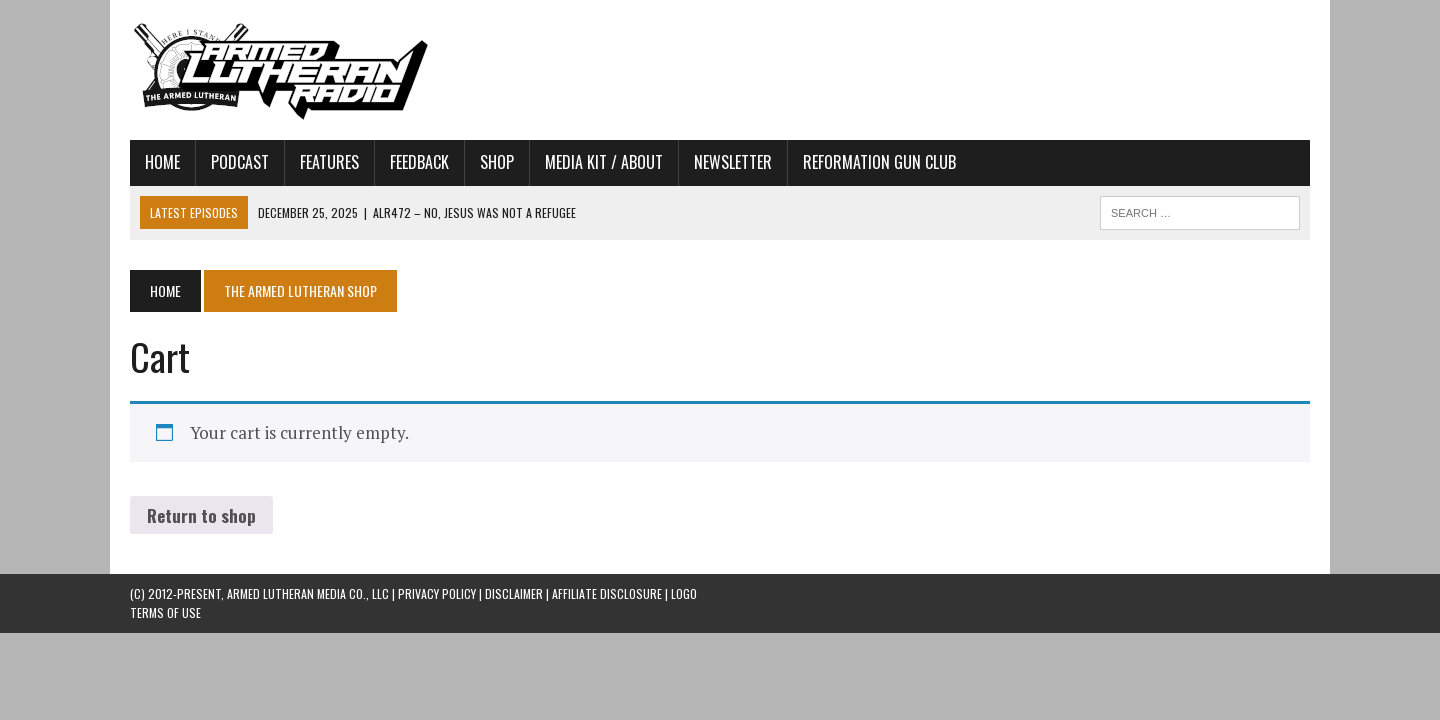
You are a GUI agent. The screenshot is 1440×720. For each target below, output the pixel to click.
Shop (497, 162)
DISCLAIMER (514, 593)
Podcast (240, 162)
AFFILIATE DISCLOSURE (607, 593)
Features (329, 162)
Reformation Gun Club (879, 162)
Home (162, 162)
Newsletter (733, 162)
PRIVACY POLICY (437, 593)
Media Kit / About (604, 162)
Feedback (419, 162)
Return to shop (201, 515)
